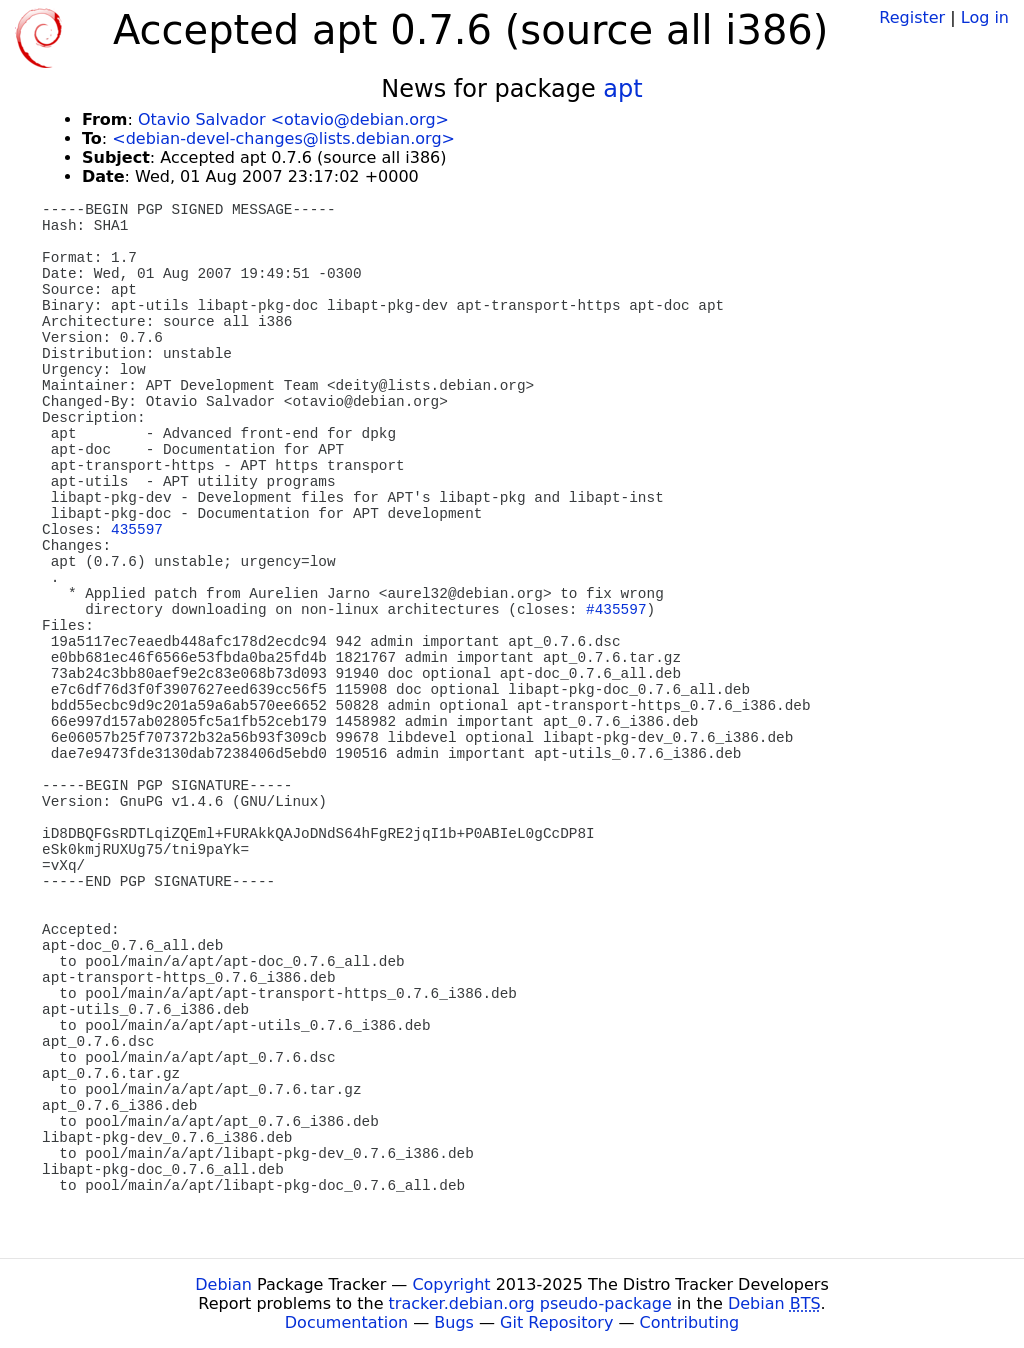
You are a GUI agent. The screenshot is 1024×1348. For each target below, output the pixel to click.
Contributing (690, 1322)
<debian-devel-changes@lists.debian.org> (283, 138)
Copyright (451, 1284)
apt (622, 89)
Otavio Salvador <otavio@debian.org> (293, 119)
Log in (985, 17)
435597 (137, 530)
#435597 (616, 610)
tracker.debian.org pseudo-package (530, 1303)
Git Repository (556, 1322)
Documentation (346, 1322)
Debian (223, 1284)
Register (912, 17)
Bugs (454, 1322)
